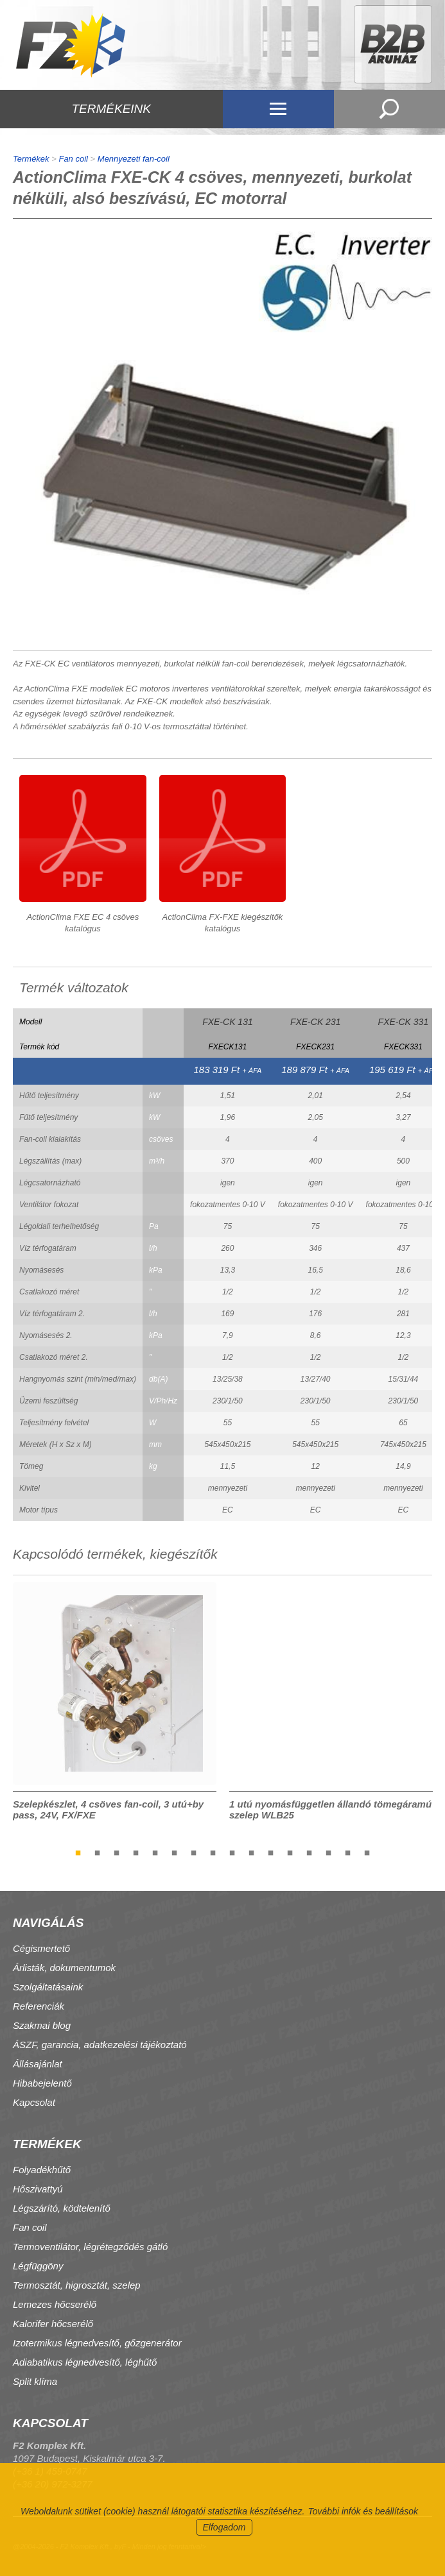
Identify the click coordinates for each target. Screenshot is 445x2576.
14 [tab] (328, 1852)
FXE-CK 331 (403, 1022)
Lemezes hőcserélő (54, 2304)
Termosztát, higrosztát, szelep (77, 2285)
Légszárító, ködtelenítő (61, 2208)
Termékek (31, 159)
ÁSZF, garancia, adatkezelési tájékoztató (100, 2044)
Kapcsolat (34, 2102)
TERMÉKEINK (111, 108)
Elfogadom (224, 2527)
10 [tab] (251, 1852)
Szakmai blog (42, 2025)
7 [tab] (194, 1852)
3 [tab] (116, 1852)
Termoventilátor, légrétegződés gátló (90, 2246)
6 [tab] (174, 1852)
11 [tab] (271, 1852)
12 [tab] (290, 1852)
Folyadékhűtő (42, 2169)
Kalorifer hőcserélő (53, 2323)
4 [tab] (136, 1852)
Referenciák (38, 2006)
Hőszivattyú (38, 2188)
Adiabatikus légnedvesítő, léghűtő (85, 2362)
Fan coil (73, 159)
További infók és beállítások (363, 2511)
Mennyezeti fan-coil (134, 159)
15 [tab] (348, 1852)
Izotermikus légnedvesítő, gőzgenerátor (97, 2342)
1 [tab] (78, 1852)
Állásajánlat (37, 2063)
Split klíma (35, 2381)
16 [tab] (367, 1852)
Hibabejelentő (42, 2083)
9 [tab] (232, 1852)
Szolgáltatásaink (48, 1986)
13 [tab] (309, 1852)
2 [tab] (97, 1852)
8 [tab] (213, 1852)
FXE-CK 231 (315, 1022)
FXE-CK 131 (227, 1022)
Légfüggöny (38, 2265)
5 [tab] (155, 1852)
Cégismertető (41, 1948)
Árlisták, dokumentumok (64, 1967)
